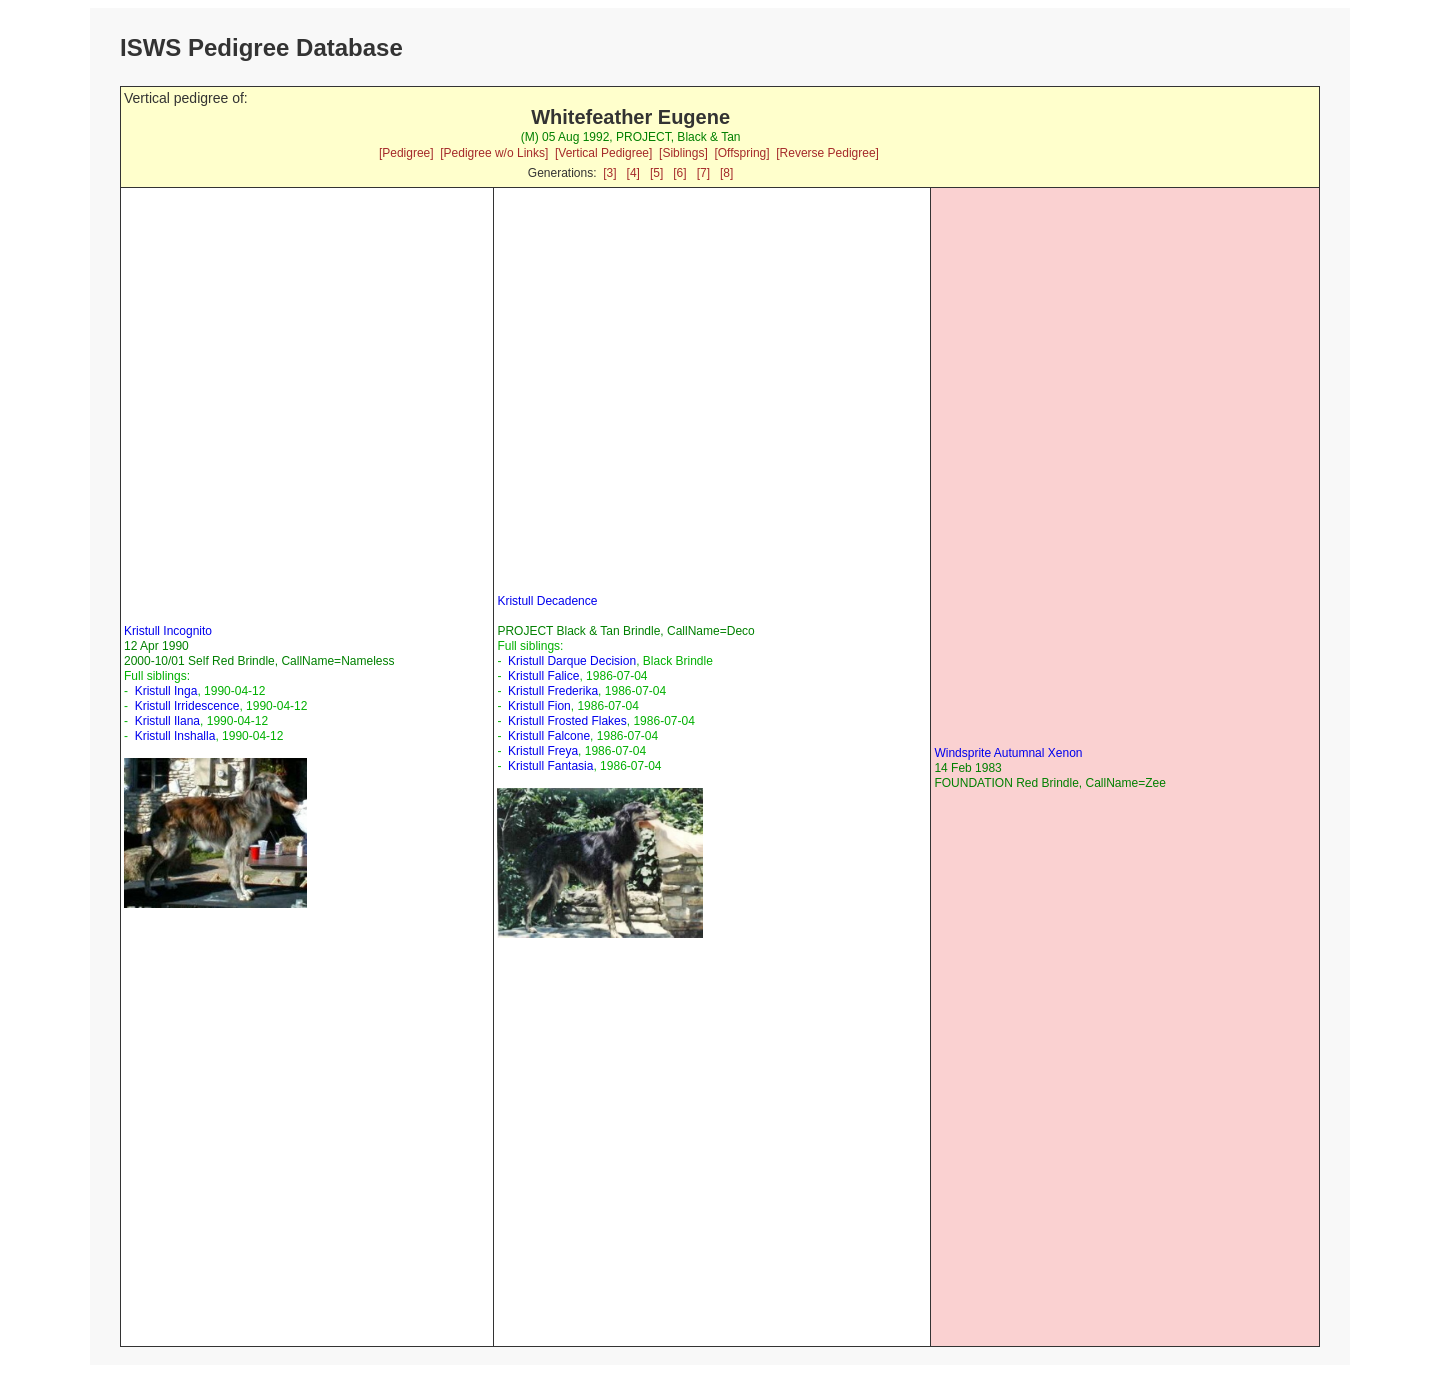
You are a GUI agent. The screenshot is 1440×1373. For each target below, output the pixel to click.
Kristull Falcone (549, 736)
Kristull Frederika (553, 691)
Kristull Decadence (547, 601)
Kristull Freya (543, 751)
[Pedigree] (406, 153)
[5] (656, 173)
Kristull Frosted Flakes (567, 721)
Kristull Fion (539, 706)
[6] (679, 173)
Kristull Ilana (167, 721)
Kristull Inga (166, 691)
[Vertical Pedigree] (603, 153)
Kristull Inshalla (175, 736)
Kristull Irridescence (187, 706)
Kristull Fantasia (550, 766)
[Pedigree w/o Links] (494, 153)
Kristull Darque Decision (572, 661)
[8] (726, 173)
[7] (703, 173)
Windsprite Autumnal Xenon (1008, 753)
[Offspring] (741, 153)
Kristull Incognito (168, 631)
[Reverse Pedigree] (827, 153)
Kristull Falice (543, 676)
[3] (609, 173)
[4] (633, 173)
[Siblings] (683, 153)
